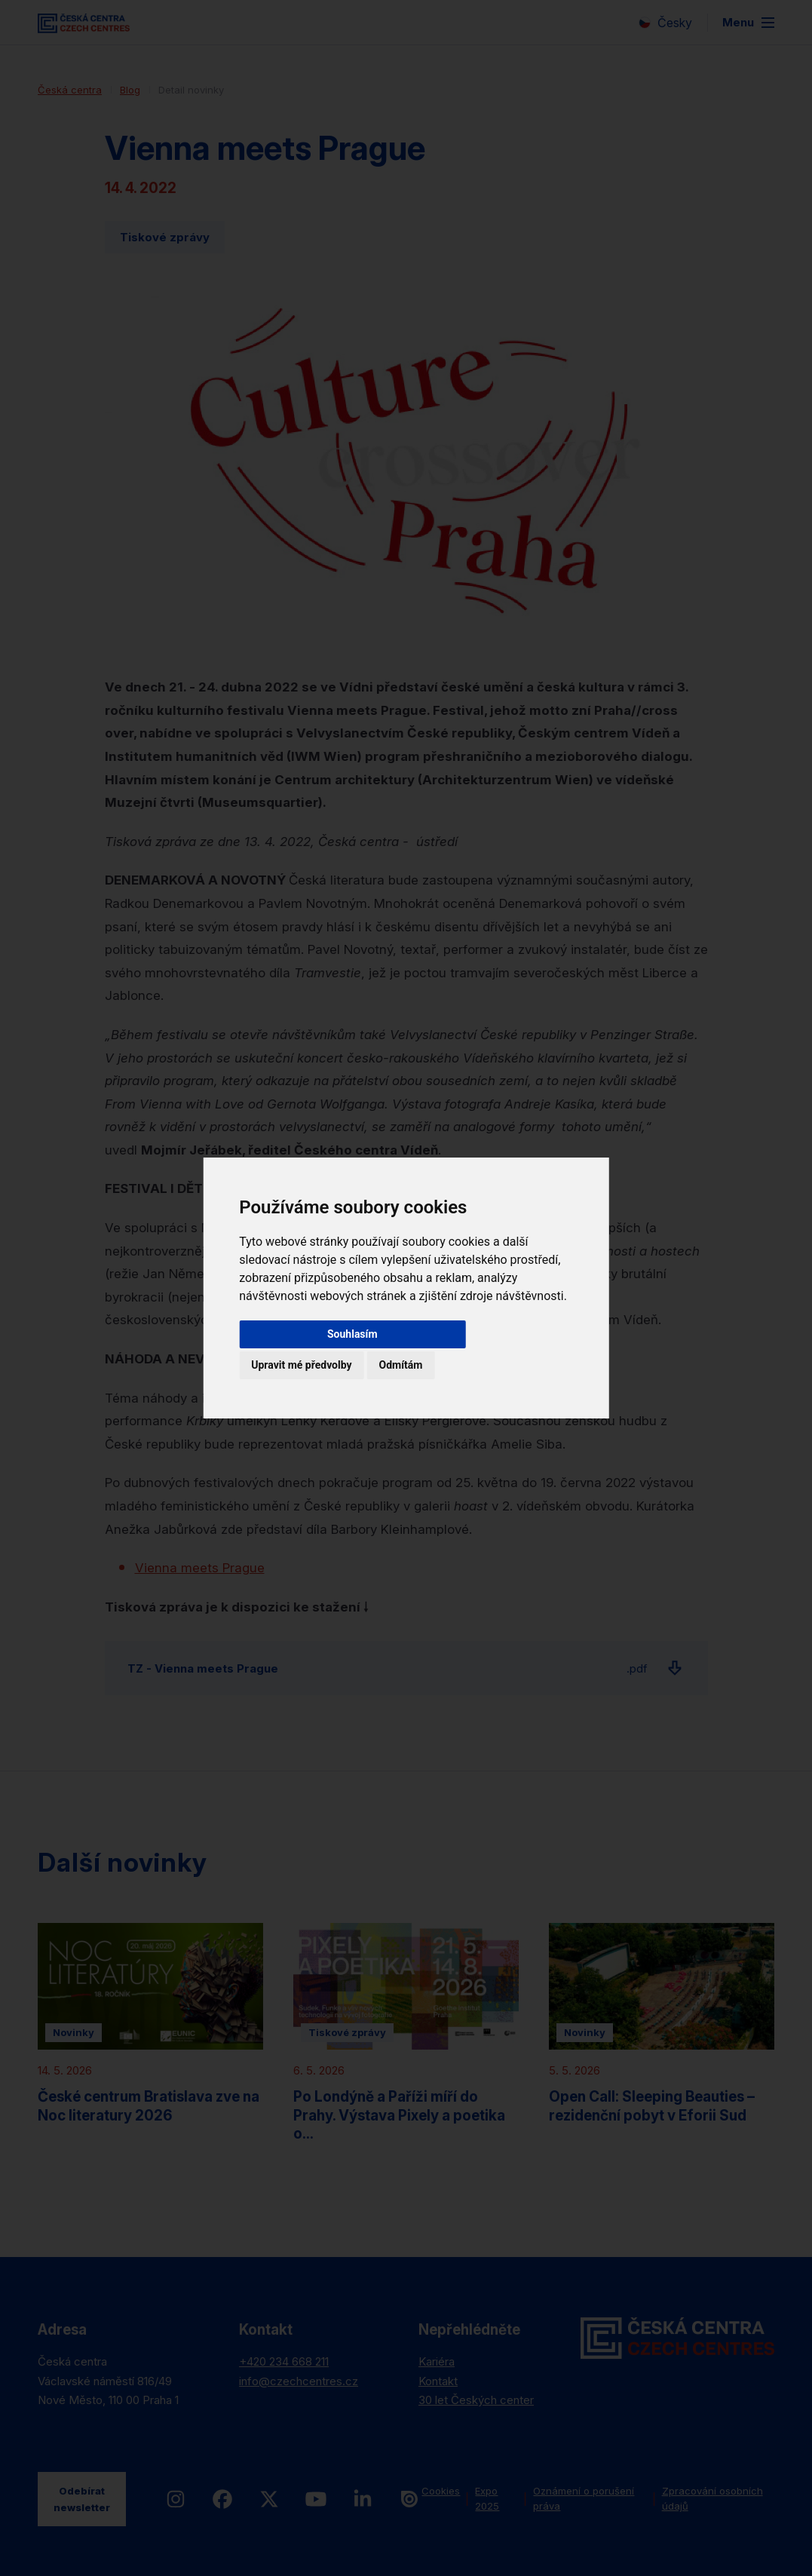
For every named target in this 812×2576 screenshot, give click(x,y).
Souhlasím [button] (352, 1334)
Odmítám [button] (401, 1365)
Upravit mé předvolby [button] (301, 1365)
